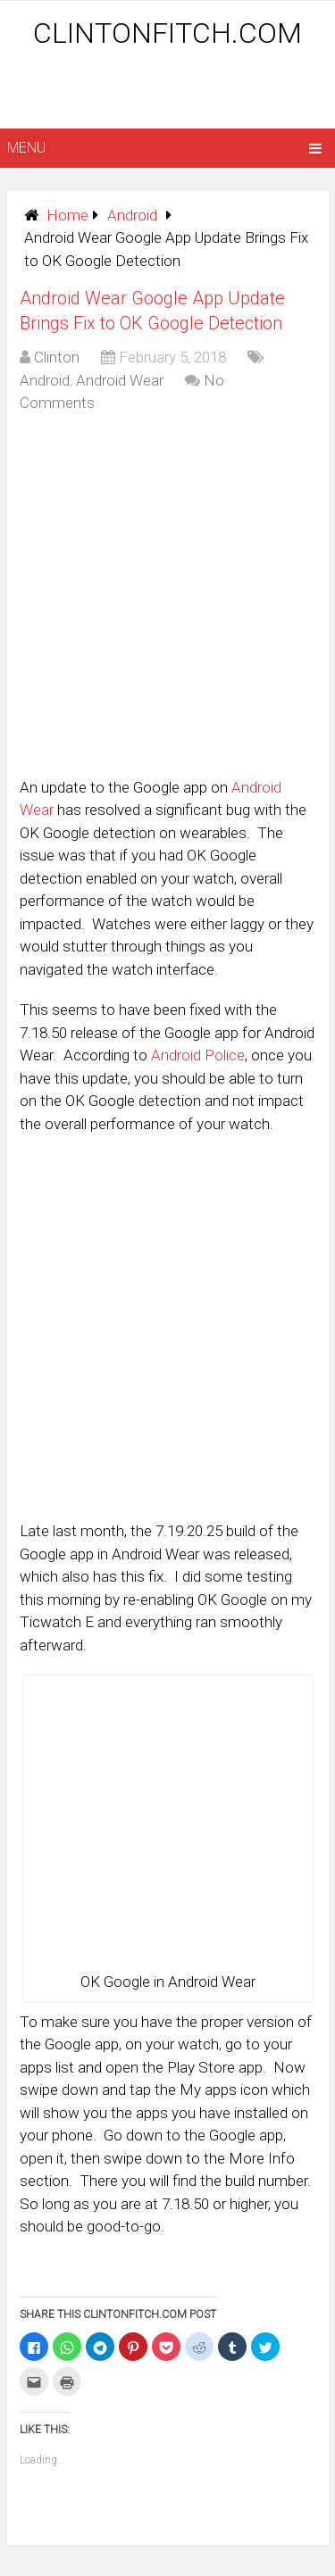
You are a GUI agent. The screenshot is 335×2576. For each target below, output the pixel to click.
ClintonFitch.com (167, 33)
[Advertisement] (171, 91)
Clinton (57, 357)
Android (132, 215)
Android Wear (119, 380)
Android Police (198, 1055)
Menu (26, 147)
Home (67, 215)
